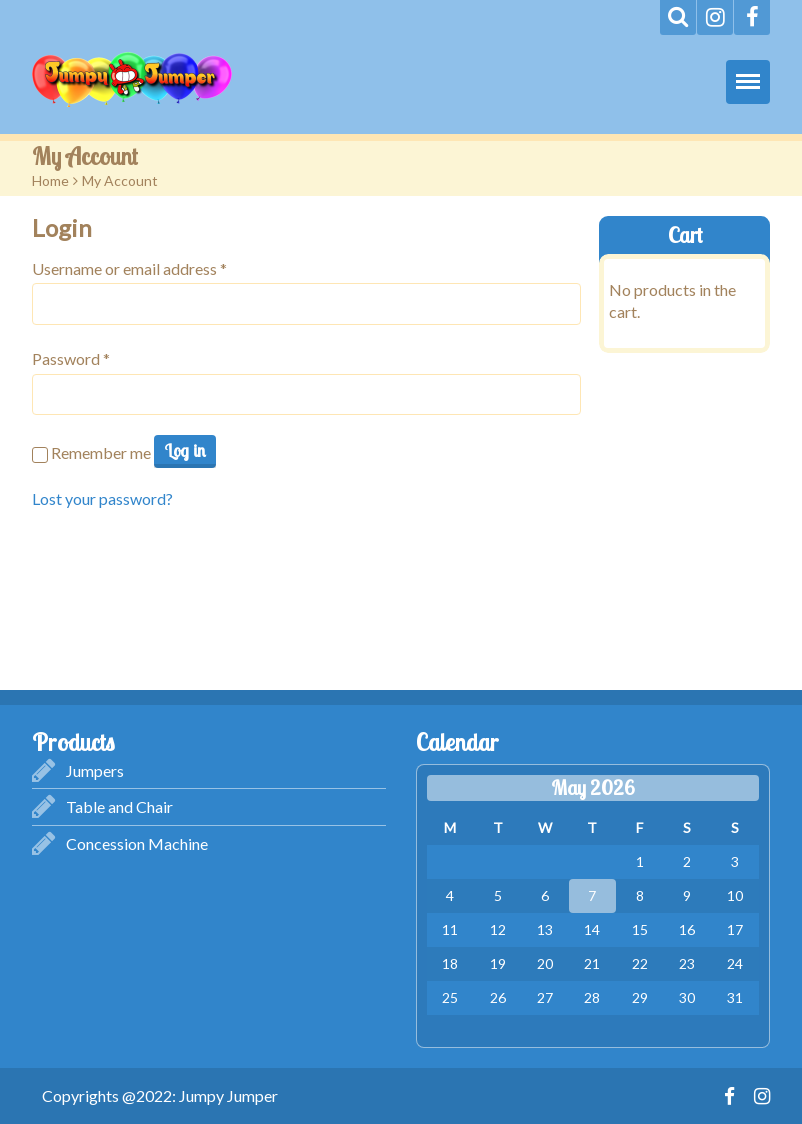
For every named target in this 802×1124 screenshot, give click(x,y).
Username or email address (129, 268)
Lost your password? (102, 498)
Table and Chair (119, 806)
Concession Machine (137, 843)
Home (50, 180)
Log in (185, 450)
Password (71, 358)
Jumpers (95, 770)
